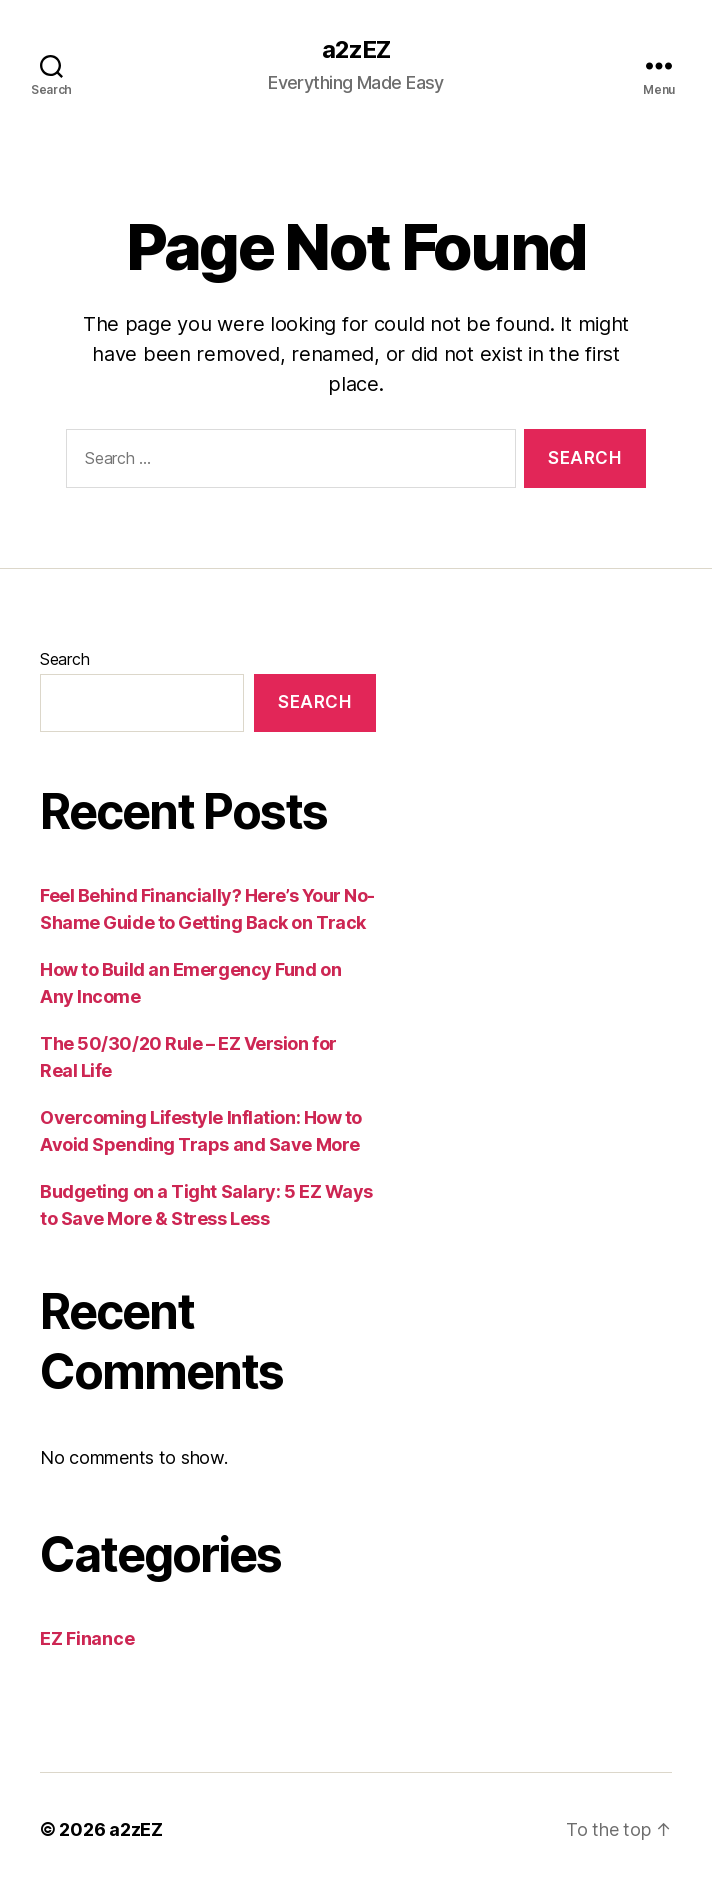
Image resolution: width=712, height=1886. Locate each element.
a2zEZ (356, 50)
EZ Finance (87, 1638)
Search (64, 659)
